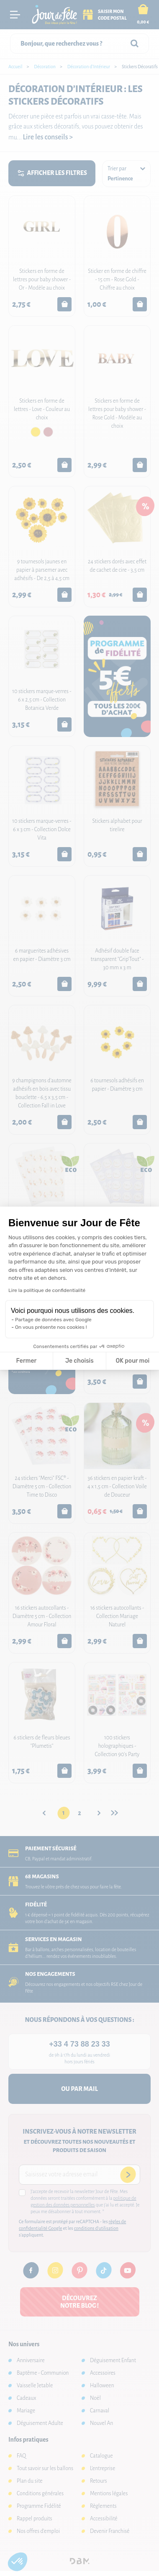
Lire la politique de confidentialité (46, 1290)
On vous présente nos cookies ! (51, 1327)
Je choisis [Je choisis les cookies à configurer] (79, 1360)
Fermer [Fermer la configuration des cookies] (26, 1360)
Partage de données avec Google (53, 1320)
